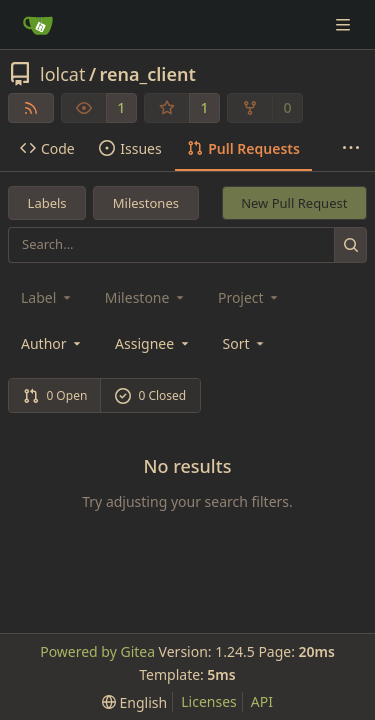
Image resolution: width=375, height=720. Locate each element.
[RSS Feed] (31, 108)
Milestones (146, 203)
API (262, 701)
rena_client (148, 74)
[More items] (351, 149)
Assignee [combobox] (153, 343)
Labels (47, 203)
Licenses (209, 701)
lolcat (62, 74)
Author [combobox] (52, 343)
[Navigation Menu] (345, 24)
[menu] (245, 343)
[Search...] (350, 244)
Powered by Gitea (97, 651)
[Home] (38, 25)
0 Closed (151, 395)
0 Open (55, 395)
